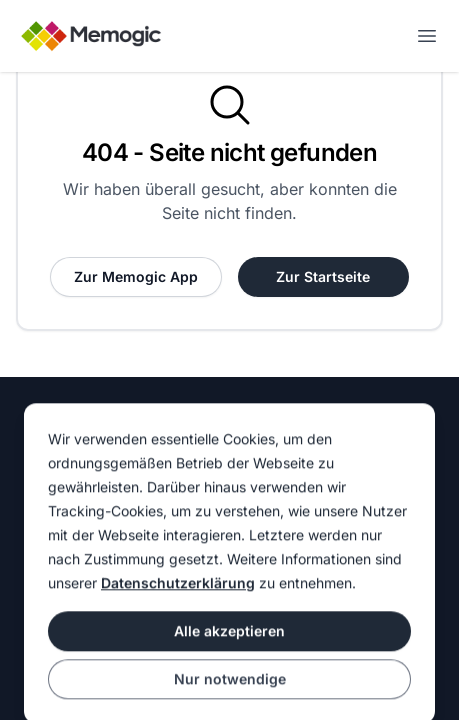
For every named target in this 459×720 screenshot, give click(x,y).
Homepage (60, 437)
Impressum (274, 437)
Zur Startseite (323, 276)
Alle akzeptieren (229, 667)
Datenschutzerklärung (178, 619)
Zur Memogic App (136, 276)
